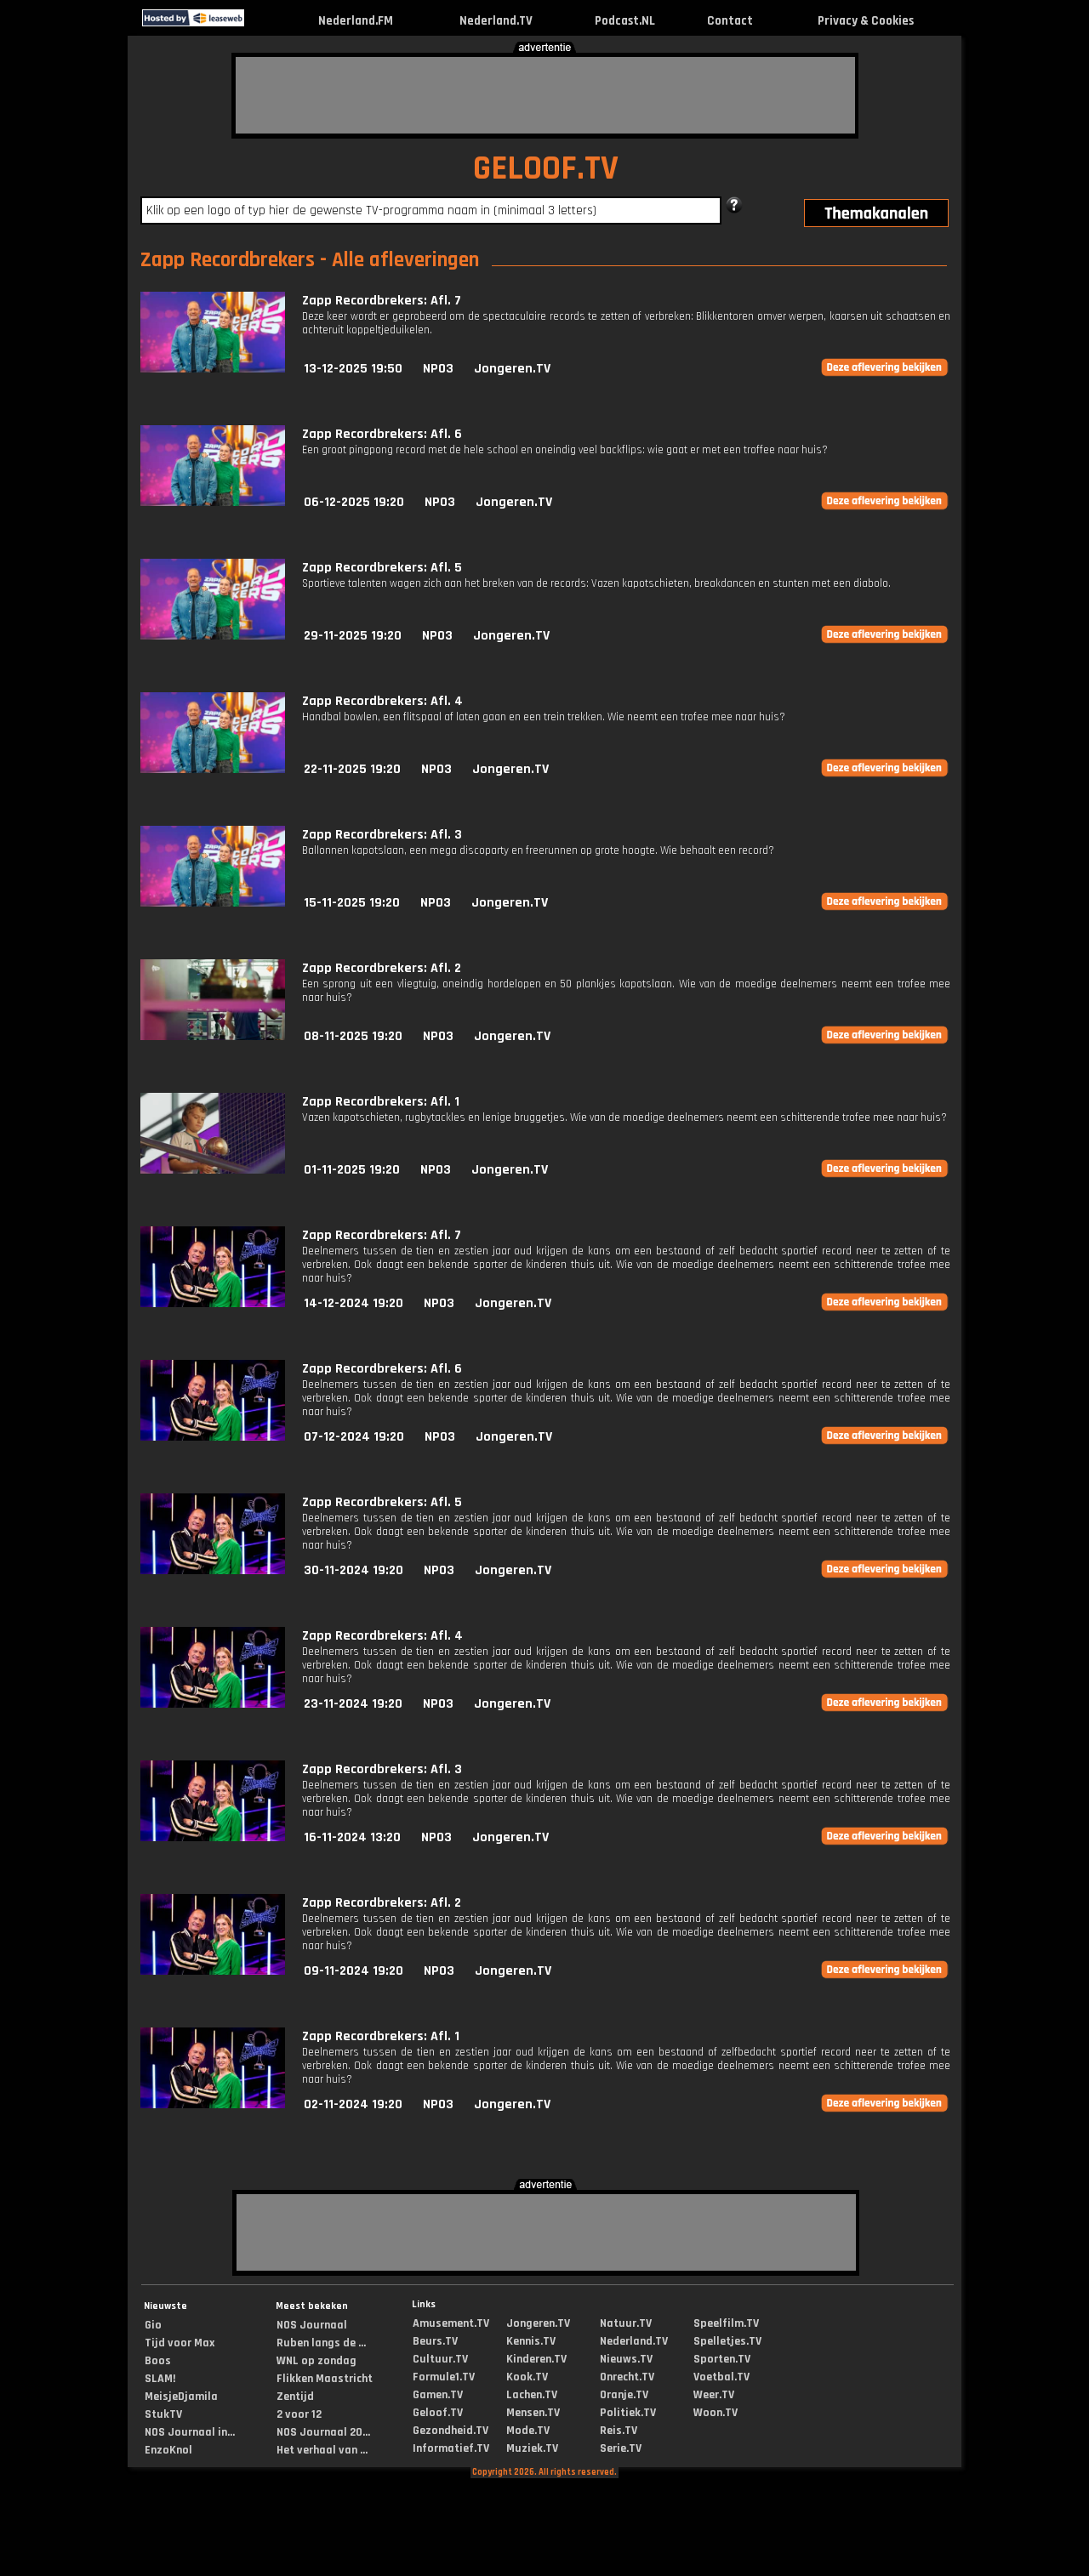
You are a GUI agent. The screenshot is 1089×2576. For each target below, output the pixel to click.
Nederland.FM (355, 21)
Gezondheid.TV (450, 2430)
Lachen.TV (531, 2395)
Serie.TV (620, 2448)
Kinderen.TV (536, 2359)
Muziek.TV (532, 2448)
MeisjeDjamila (181, 2396)
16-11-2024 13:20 (352, 1837)
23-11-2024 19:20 (353, 1704)
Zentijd (295, 2396)
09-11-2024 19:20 (353, 1971)
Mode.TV (528, 2430)
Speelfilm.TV (726, 2323)
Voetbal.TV (721, 2377)
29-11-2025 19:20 (353, 636)
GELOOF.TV (546, 168)
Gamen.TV (438, 2395)
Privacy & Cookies (866, 21)
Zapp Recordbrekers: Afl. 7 (381, 301)
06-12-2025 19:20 (354, 502)
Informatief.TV (451, 2448)
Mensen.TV (533, 2412)
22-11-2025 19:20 (352, 769)
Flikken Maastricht (325, 2378)
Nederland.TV (496, 21)
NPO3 (438, 369)
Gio (153, 2325)
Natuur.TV (626, 2323)
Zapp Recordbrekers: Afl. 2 (381, 968)
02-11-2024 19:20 (353, 2104)
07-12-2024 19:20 (354, 1437)
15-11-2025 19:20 (352, 903)
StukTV (163, 2414)
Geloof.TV (438, 2412)
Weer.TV (713, 2395)
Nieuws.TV (626, 2359)
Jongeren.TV (512, 369)
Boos (158, 2360)
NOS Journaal (312, 2325)
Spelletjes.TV (727, 2341)
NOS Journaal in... (190, 2432)
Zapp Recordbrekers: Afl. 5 (382, 568)
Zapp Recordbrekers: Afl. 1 (380, 1102)
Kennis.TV (531, 2341)
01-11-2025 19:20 (352, 1170)
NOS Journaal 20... (323, 2432)
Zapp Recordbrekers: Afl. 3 (382, 835)
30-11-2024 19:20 (353, 1570)
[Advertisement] (545, 95)
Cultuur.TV (440, 2359)
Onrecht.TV (627, 2377)
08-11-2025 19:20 (353, 1036)
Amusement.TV (451, 2323)
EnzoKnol (168, 2450)
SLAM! (160, 2378)
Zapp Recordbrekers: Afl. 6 (382, 434)
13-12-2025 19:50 (353, 369)
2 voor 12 (299, 2414)
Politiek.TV (628, 2412)
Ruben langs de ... (321, 2343)
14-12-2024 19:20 (353, 1303)
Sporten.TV (721, 2359)
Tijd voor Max (179, 2343)
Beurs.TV (435, 2341)
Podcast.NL (625, 21)
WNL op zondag (316, 2360)
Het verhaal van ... (322, 2450)
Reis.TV (618, 2430)
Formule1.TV (444, 2377)
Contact (730, 21)
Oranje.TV (624, 2395)
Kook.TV (527, 2377)
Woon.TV (715, 2412)
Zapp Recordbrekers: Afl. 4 (382, 701)
